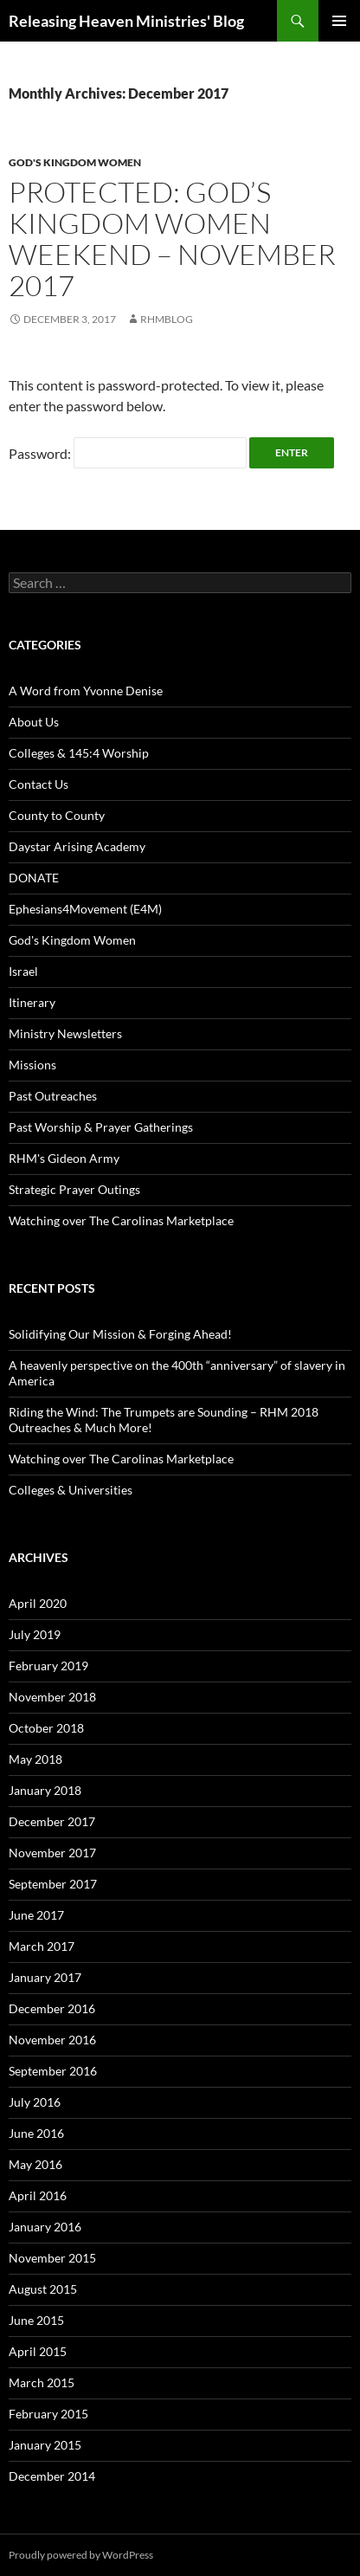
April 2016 (38, 2195)
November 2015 (52, 2257)
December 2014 (52, 2476)
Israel (23, 971)
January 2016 (45, 2226)
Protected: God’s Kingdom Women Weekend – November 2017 (172, 238)
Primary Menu (339, 21)
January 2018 (45, 1790)
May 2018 (35, 1759)
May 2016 (35, 2164)
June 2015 (36, 2320)
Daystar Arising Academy (77, 846)
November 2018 (52, 1696)
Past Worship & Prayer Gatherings (101, 1127)
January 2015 (45, 2444)
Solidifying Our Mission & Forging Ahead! (120, 1334)
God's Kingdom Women (75, 162)
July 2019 (35, 1634)
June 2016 (36, 2133)
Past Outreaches (53, 1095)
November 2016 (52, 2039)
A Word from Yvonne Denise (86, 690)
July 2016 (35, 2102)
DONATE (34, 877)
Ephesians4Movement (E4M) (85, 908)
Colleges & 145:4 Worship (79, 753)
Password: (128, 453)
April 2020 (38, 1603)
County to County (57, 815)
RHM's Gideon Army (64, 1158)
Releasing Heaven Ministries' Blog (126, 20)
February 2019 (48, 1665)
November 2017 (52, 1852)
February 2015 (48, 2413)
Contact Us (38, 784)
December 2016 (52, 2008)
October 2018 (46, 1728)
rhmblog (166, 319)
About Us (34, 721)
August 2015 (43, 2289)
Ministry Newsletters (65, 1033)
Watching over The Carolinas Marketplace (121, 1220)
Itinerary (32, 1002)
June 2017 (36, 1915)
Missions (32, 1064)
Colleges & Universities (70, 1489)
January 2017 (45, 1977)
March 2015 (41, 2382)
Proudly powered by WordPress (81, 2554)
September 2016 (53, 2070)
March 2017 (41, 1946)
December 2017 (52, 1821)
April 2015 (38, 2351)
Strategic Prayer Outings (74, 1189)
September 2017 (53, 1883)
